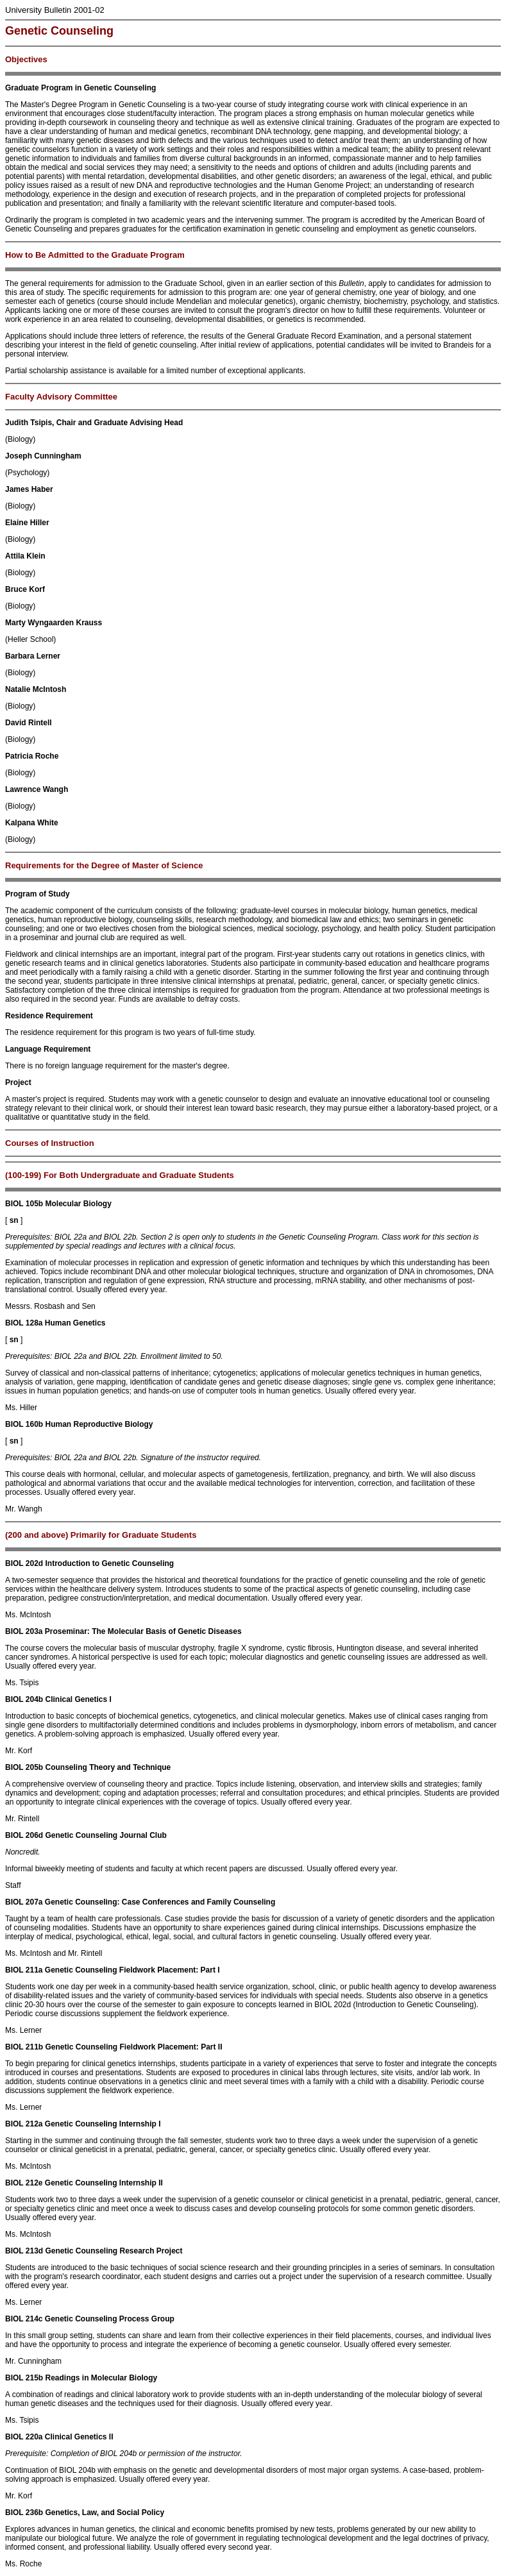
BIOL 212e (23, 2182)
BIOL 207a (23, 1902)
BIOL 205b (24, 1767)
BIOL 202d (24, 1563)
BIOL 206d (24, 1835)
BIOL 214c (23, 2318)
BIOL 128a (23, 1322)
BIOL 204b (24, 1699)
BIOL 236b (24, 2512)
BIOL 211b (24, 2046)
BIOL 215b (24, 2377)
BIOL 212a (23, 2123)
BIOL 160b (24, 1424)
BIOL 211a (23, 1970)
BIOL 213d (24, 2250)
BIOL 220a (23, 2436)
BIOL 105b (24, 1203)
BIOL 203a (23, 1631)
